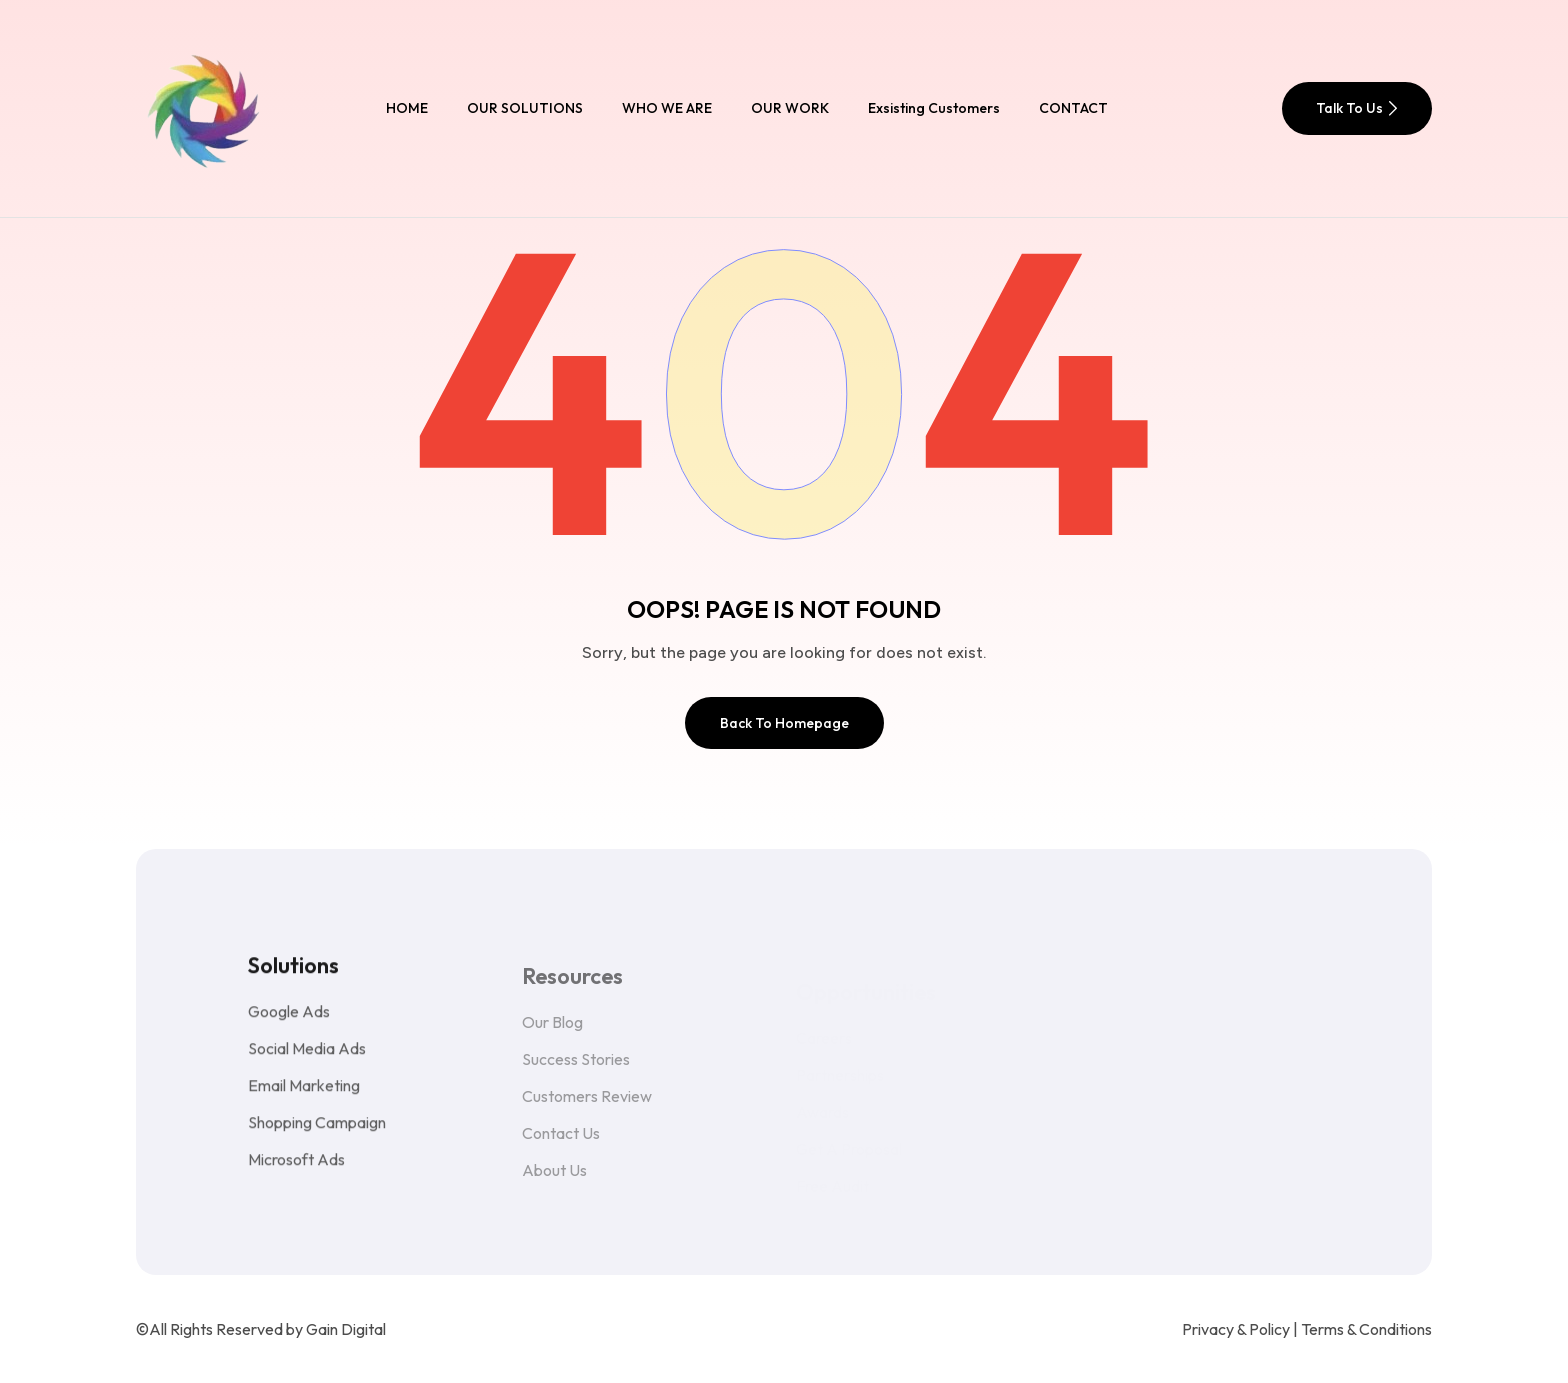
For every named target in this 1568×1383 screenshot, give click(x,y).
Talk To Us (1356, 108)
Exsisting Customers (934, 108)
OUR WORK (790, 108)
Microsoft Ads (296, 1175)
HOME (407, 108)
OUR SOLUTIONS (525, 108)
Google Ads (289, 1027)
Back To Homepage (784, 723)
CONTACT (1073, 108)
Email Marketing (304, 1101)
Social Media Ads (307, 1064)
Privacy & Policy (1236, 1329)
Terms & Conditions (1366, 1329)
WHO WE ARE (667, 108)
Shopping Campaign (317, 1138)
